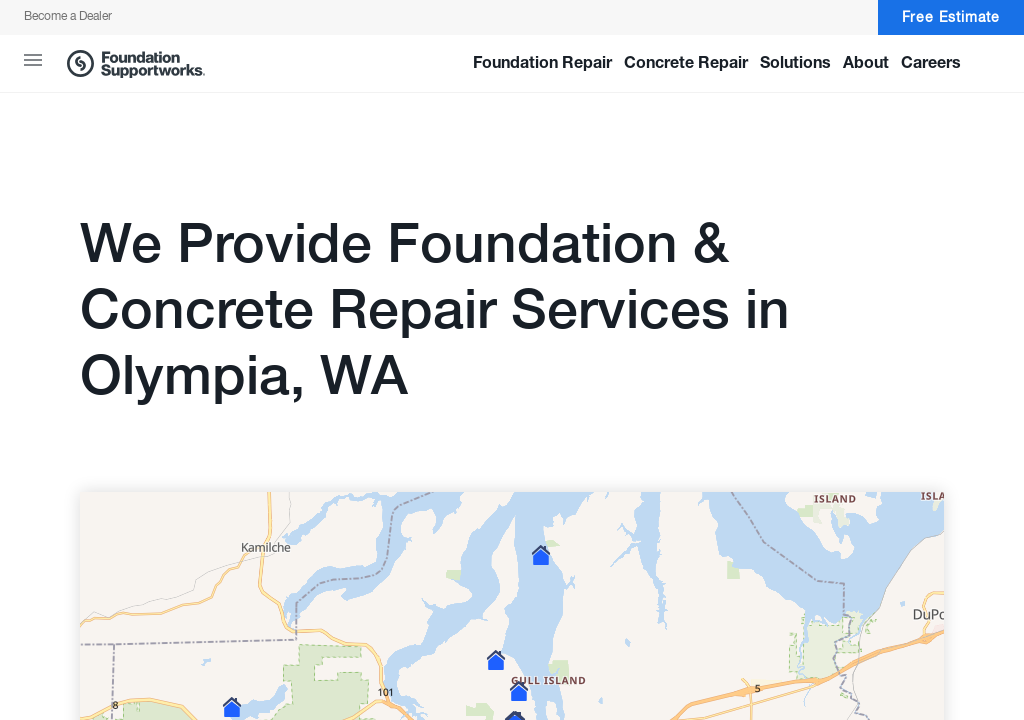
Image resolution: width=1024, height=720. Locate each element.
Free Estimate (951, 18)
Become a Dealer (68, 17)
